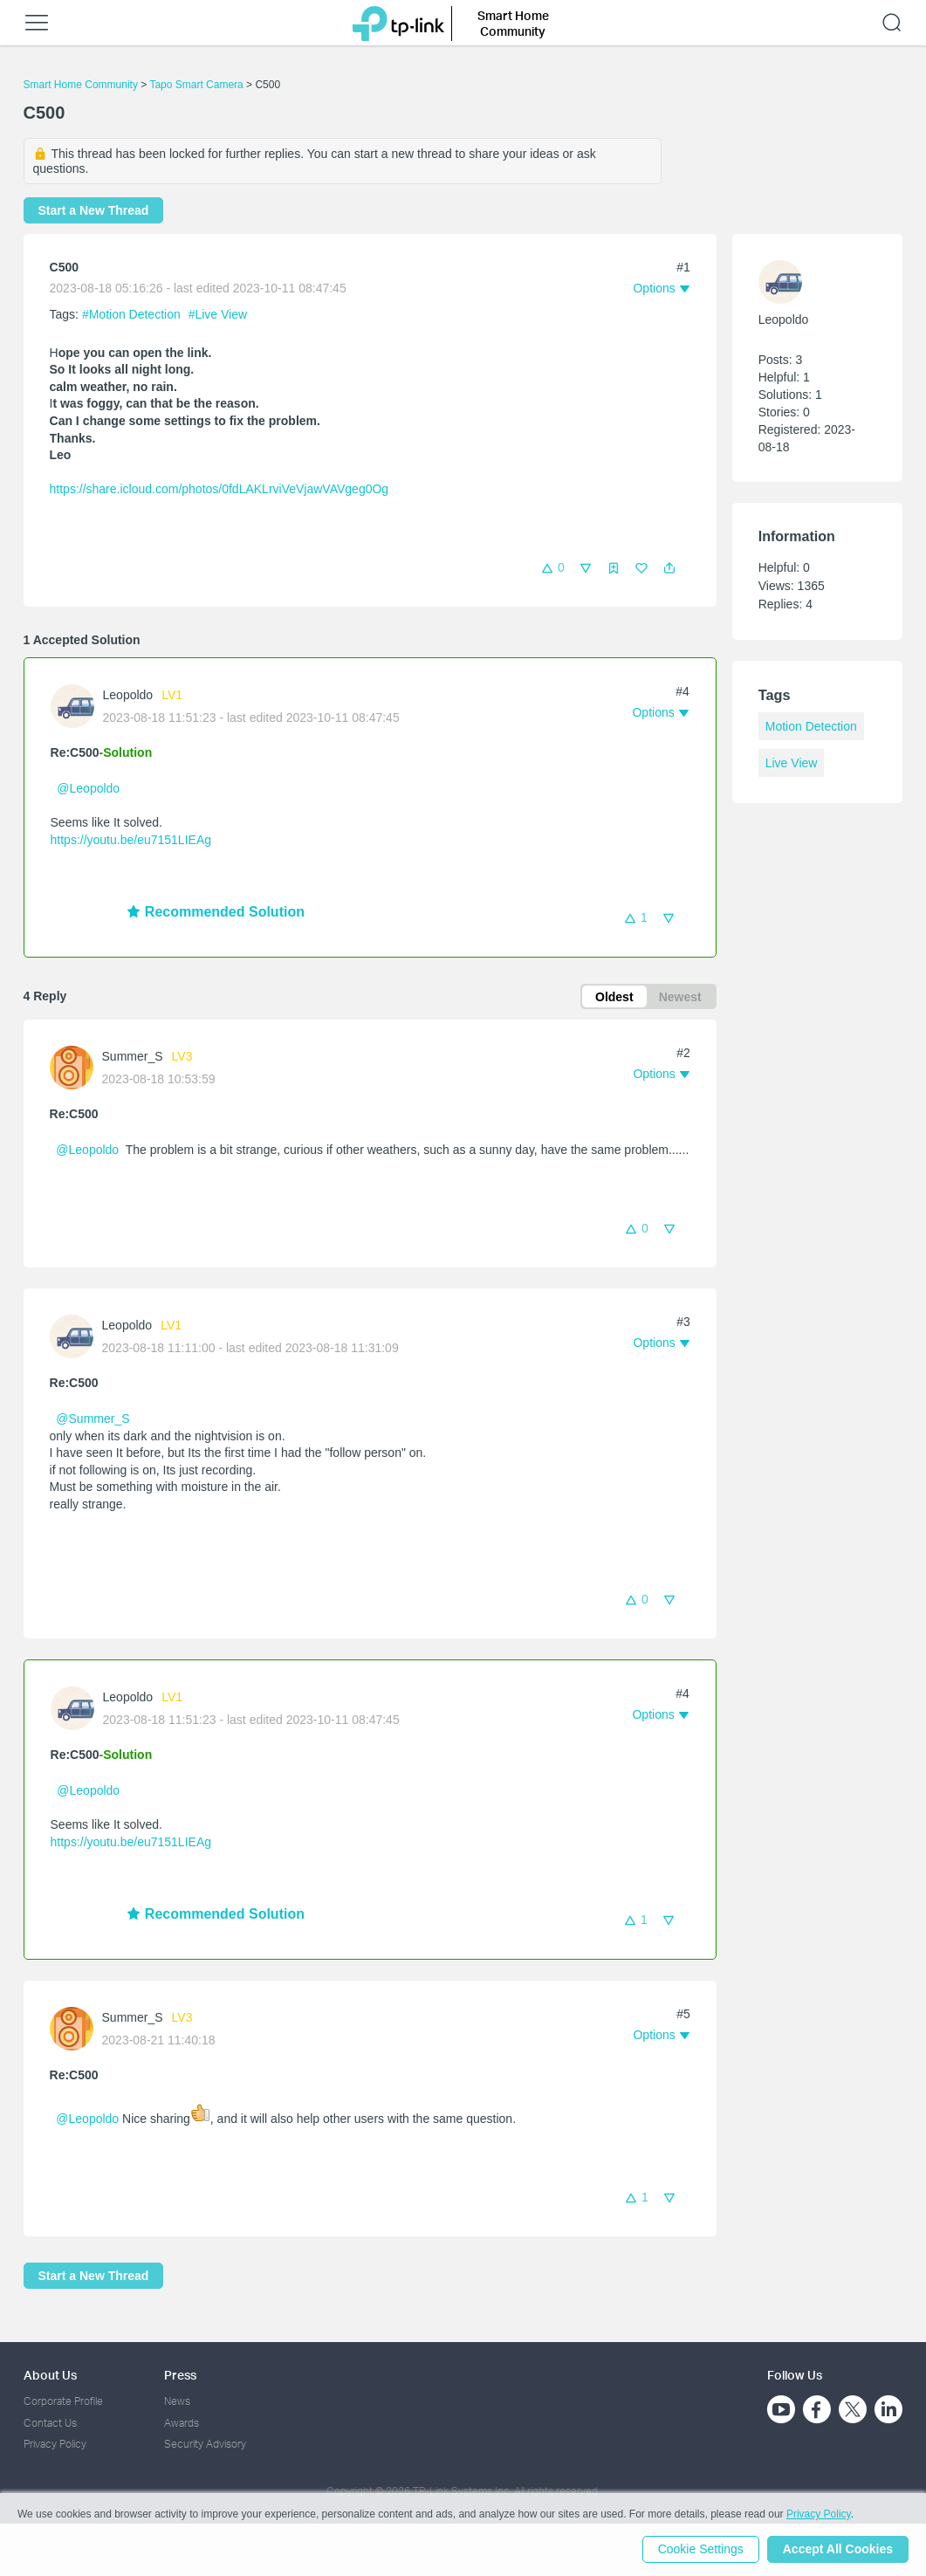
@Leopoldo (88, 788)
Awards (181, 2422)
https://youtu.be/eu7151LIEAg (131, 840)
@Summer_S (92, 1419)
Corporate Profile (63, 2401)
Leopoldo (128, 695)
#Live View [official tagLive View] (218, 314)
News (177, 2401)
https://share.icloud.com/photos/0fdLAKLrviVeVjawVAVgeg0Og (219, 489)
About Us (50, 2374)
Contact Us (50, 2422)
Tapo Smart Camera (196, 85)
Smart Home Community (81, 85)
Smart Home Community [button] (513, 23)
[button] (669, 568)
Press (180, 2374)
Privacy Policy (55, 2444)
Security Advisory (205, 2444)
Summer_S (132, 1057)
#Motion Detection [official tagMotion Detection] (133, 314)
